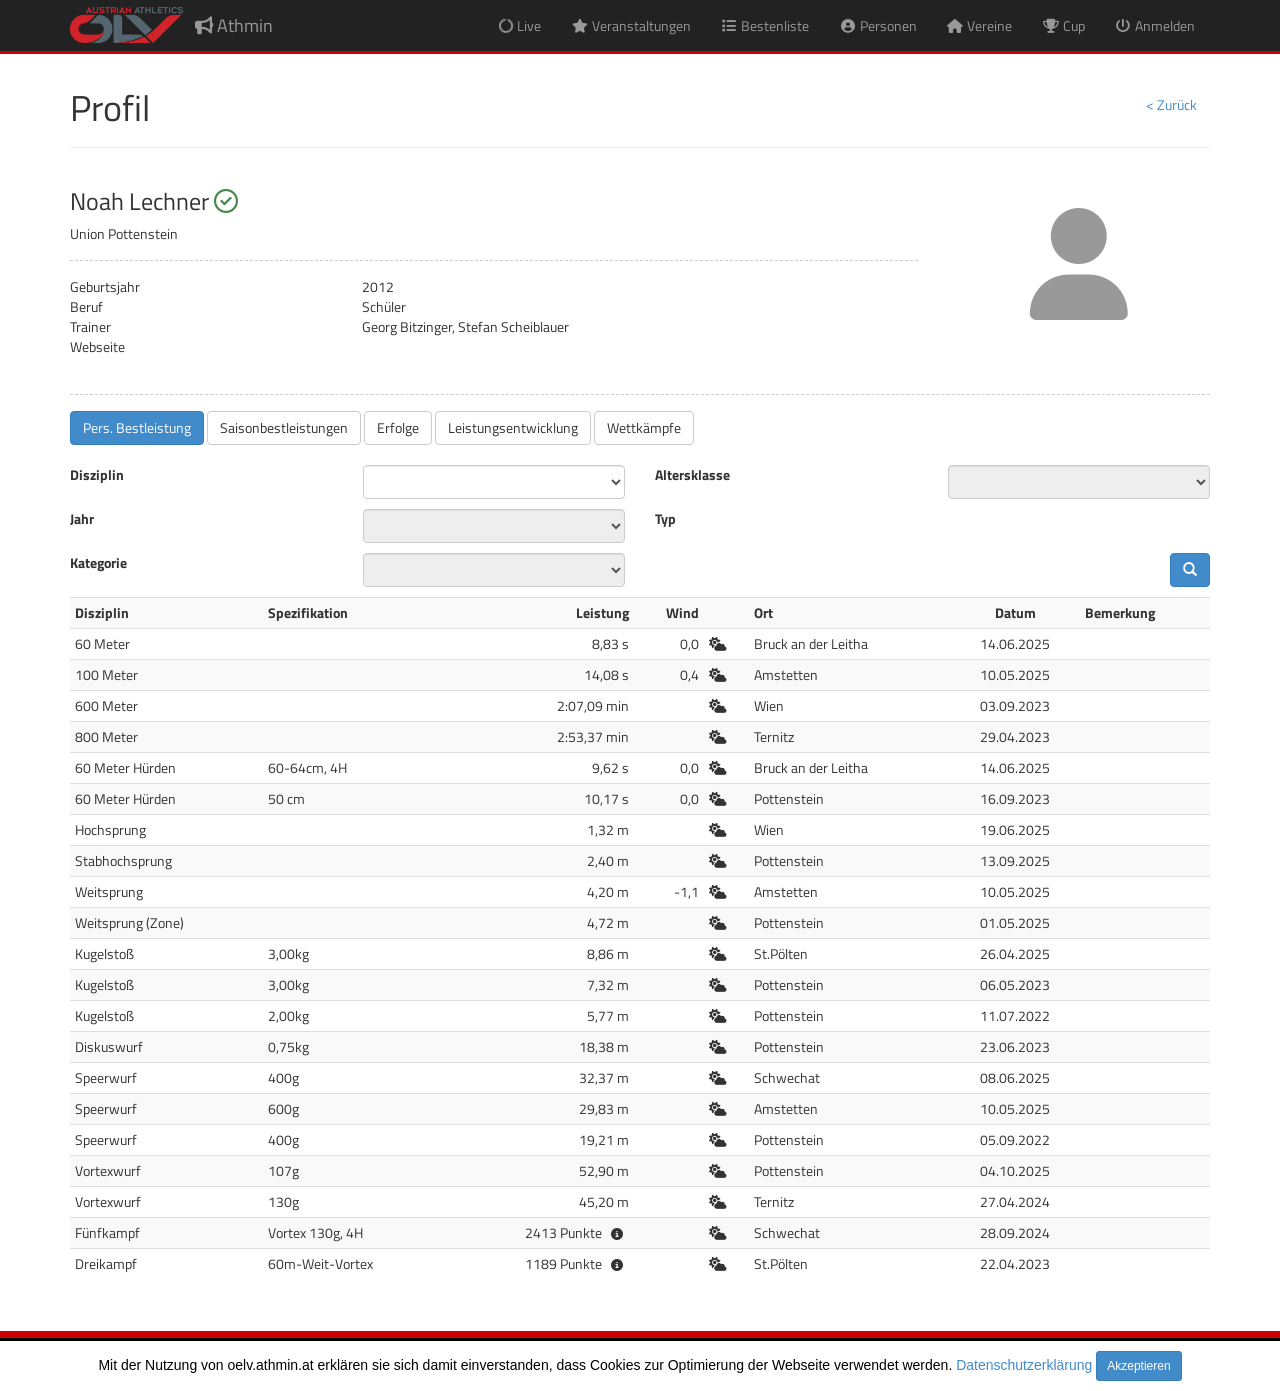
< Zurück (1171, 104)
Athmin (234, 25)
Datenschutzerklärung (1024, 1365)
